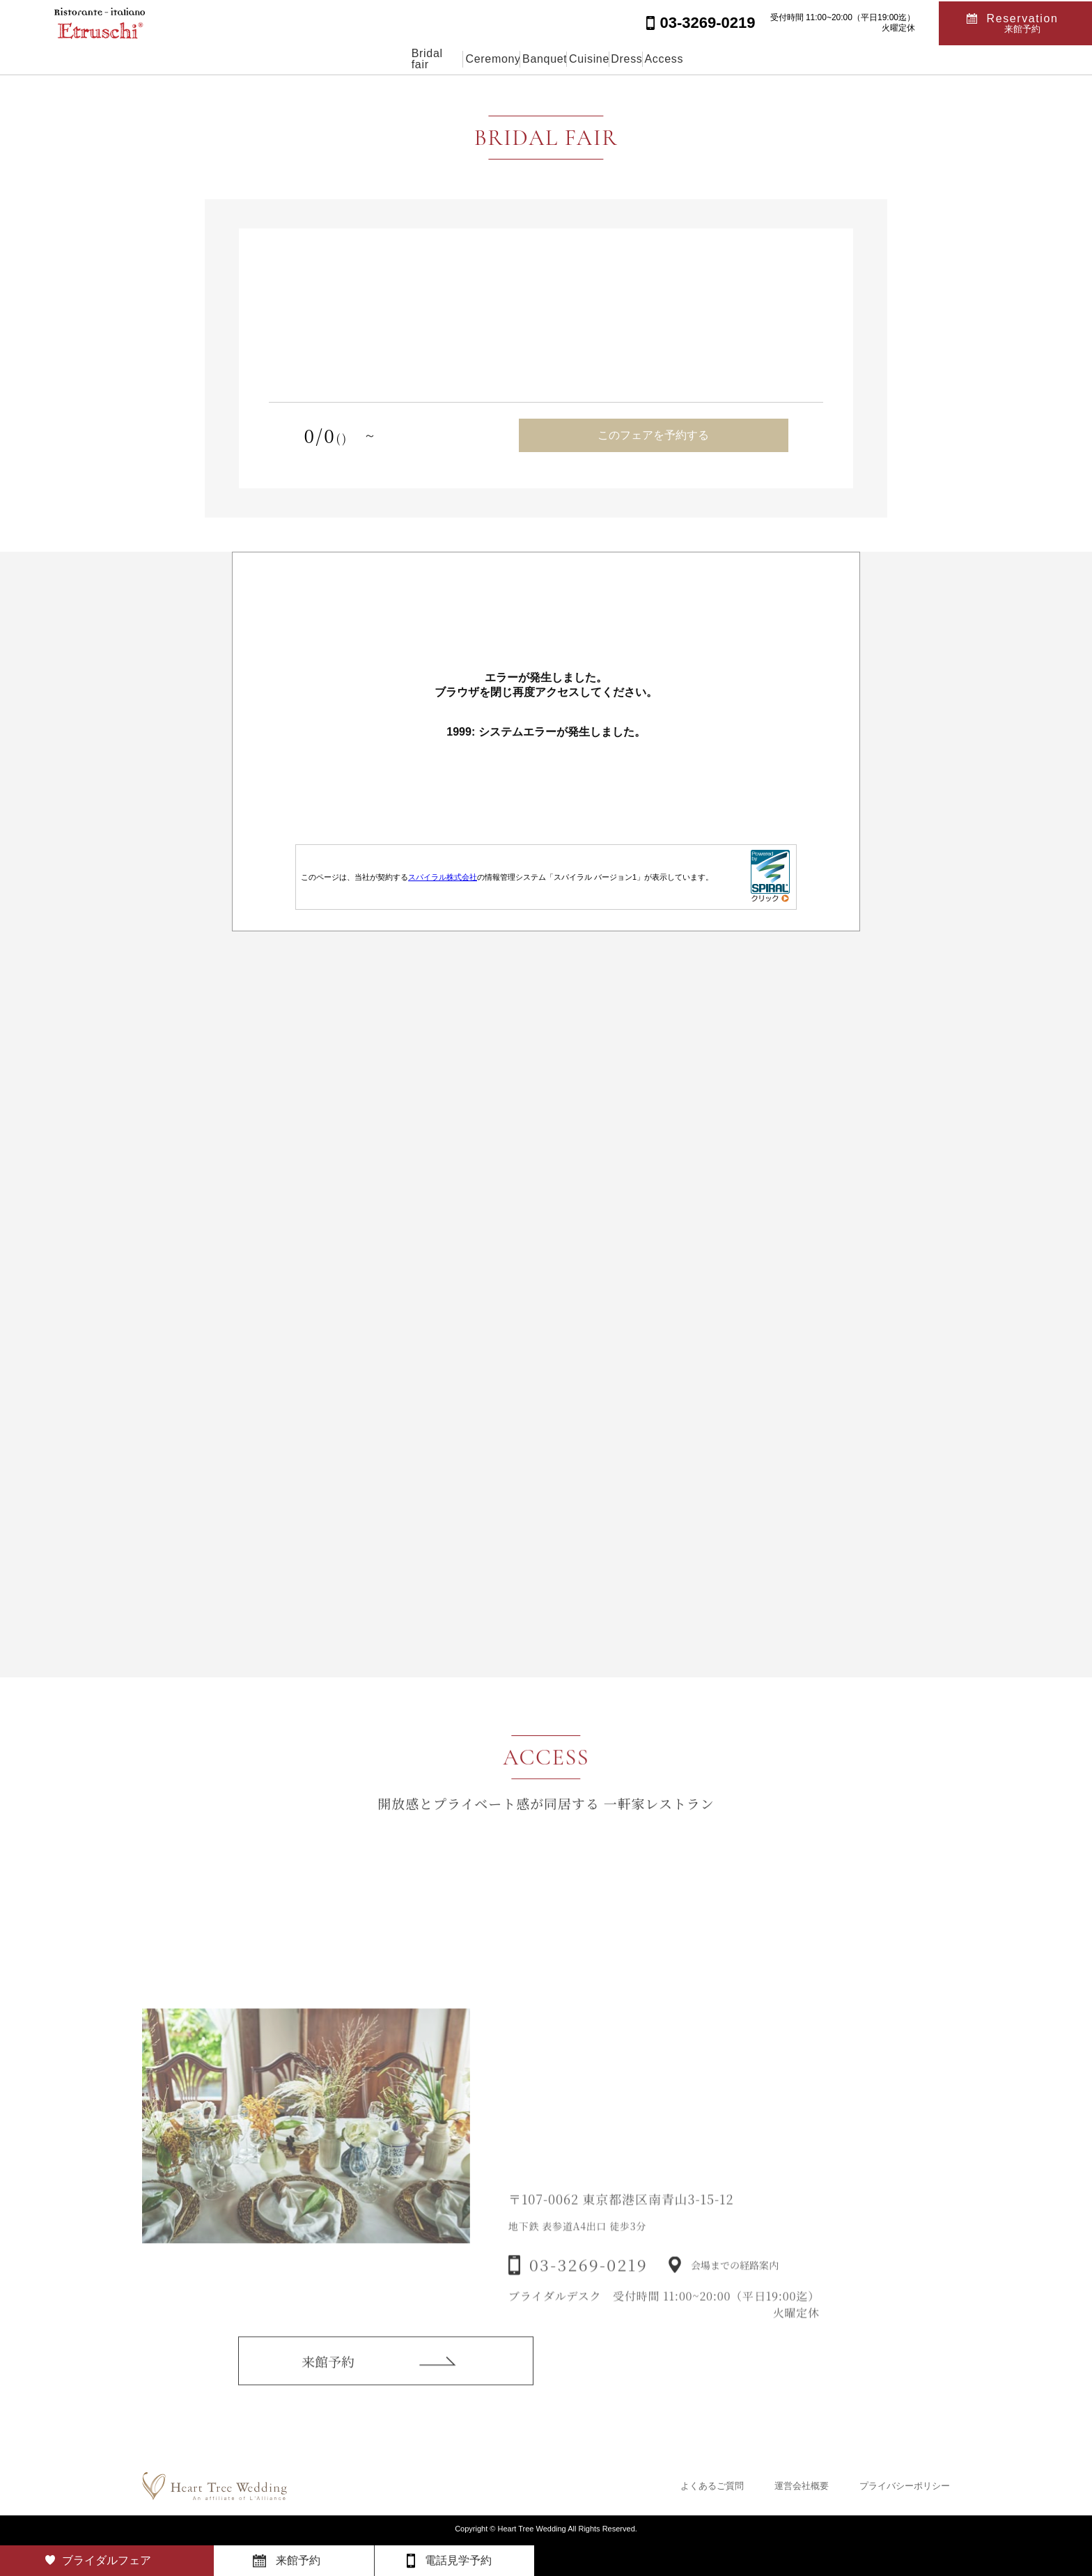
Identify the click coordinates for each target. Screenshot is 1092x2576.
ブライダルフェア (106, 2560)
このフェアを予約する (653, 435)
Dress (672, 59)
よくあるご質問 (712, 2485)
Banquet (526, 59)
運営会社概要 (801, 2485)
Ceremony (442, 59)
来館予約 (328, 2376)
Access (742, 59)
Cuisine (602, 59)
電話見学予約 (458, 2560)
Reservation (1023, 22)
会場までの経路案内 (735, 2285)
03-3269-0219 (588, 2285)
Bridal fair (356, 59)
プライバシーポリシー (904, 2485)
